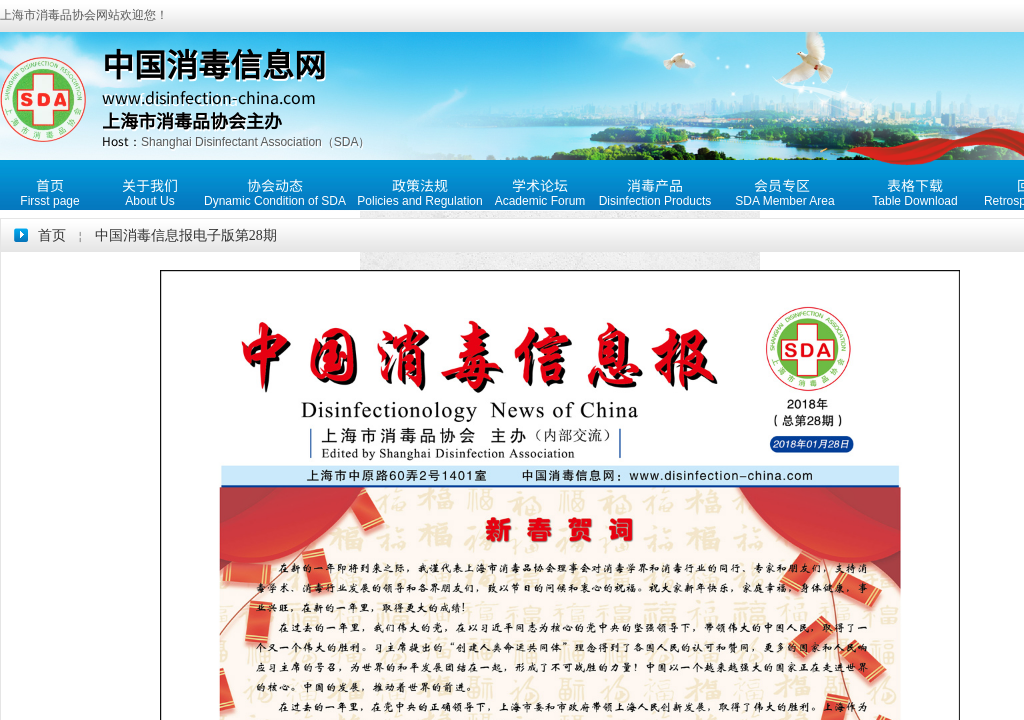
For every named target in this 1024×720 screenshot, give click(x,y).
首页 (52, 235)
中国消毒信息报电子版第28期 (186, 235)
